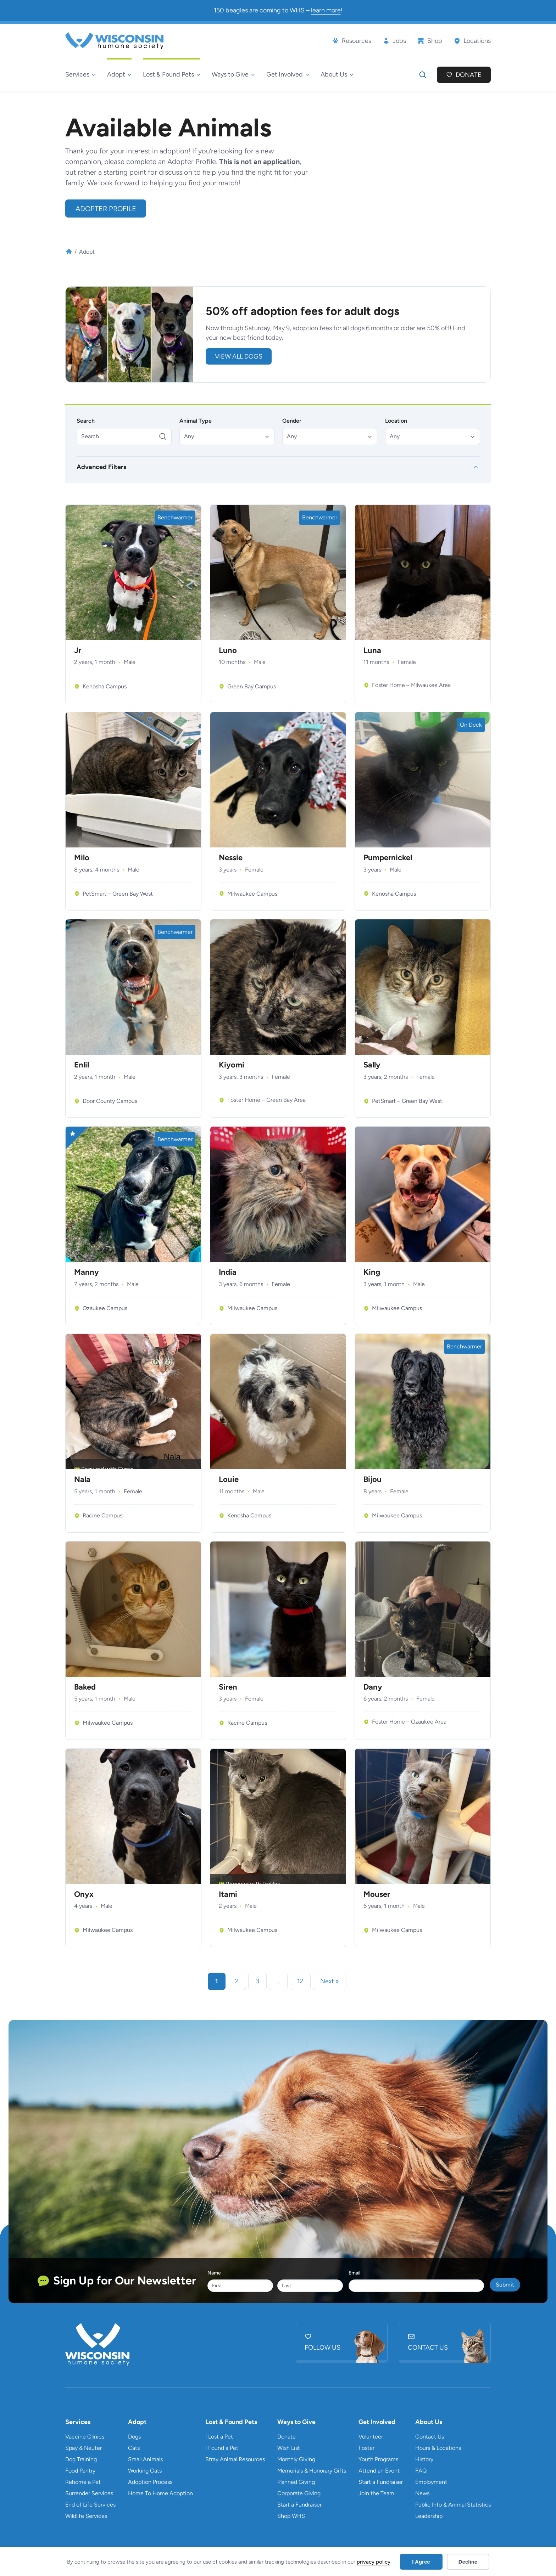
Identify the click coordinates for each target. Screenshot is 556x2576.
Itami (228, 1894)
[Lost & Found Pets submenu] (171, 74)
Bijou (372, 1479)
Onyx (84, 1894)
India (228, 1272)
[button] (226, 436)
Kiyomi (231, 1065)
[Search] (124, 436)
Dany (372, 1687)
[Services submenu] (80, 74)
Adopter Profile (106, 208)
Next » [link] (329, 1981)
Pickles (271, 1884)
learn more (326, 10)
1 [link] (216, 1981)
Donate (469, 75)
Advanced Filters (101, 467)
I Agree (421, 2562)
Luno (228, 650)
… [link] (278, 1981)
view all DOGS (238, 356)
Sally (371, 1065)
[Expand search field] (422, 74)
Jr (77, 650)
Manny (86, 1272)
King (371, 1272)
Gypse (126, 1469)
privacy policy (373, 2562)
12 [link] (300, 1981)
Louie (229, 1479)
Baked (85, 1687)
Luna (372, 650)
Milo (81, 857)
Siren (228, 1687)
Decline (467, 2562)
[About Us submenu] (337, 74)
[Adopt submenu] (119, 74)
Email (354, 2273)
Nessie (231, 857)
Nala (82, 1479)
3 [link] (257, 1981)
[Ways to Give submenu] (233, 74)
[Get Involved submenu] (287, 74)
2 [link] (237, 1981)
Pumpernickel (387, 857)
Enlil (81, 1065)
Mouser (376, 1894)
